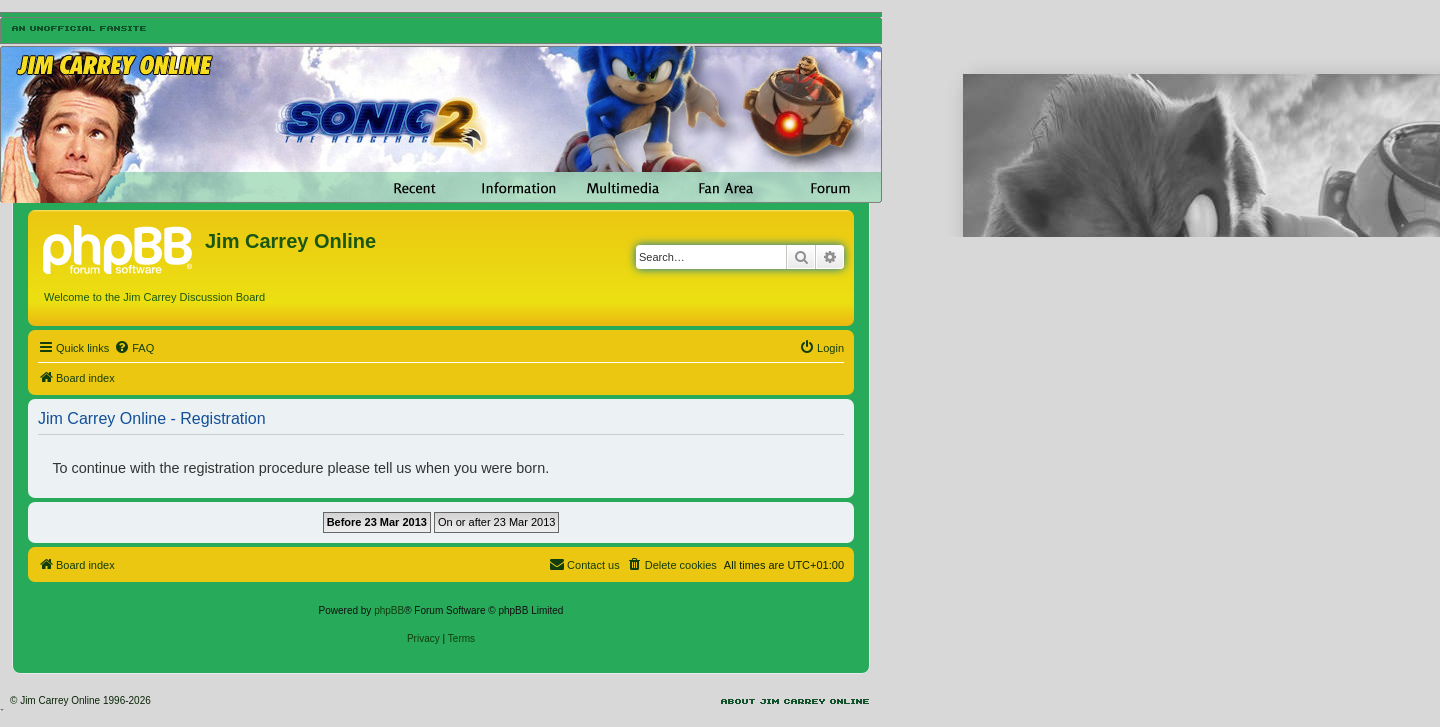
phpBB (389, 610)
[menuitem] (134, 348)
